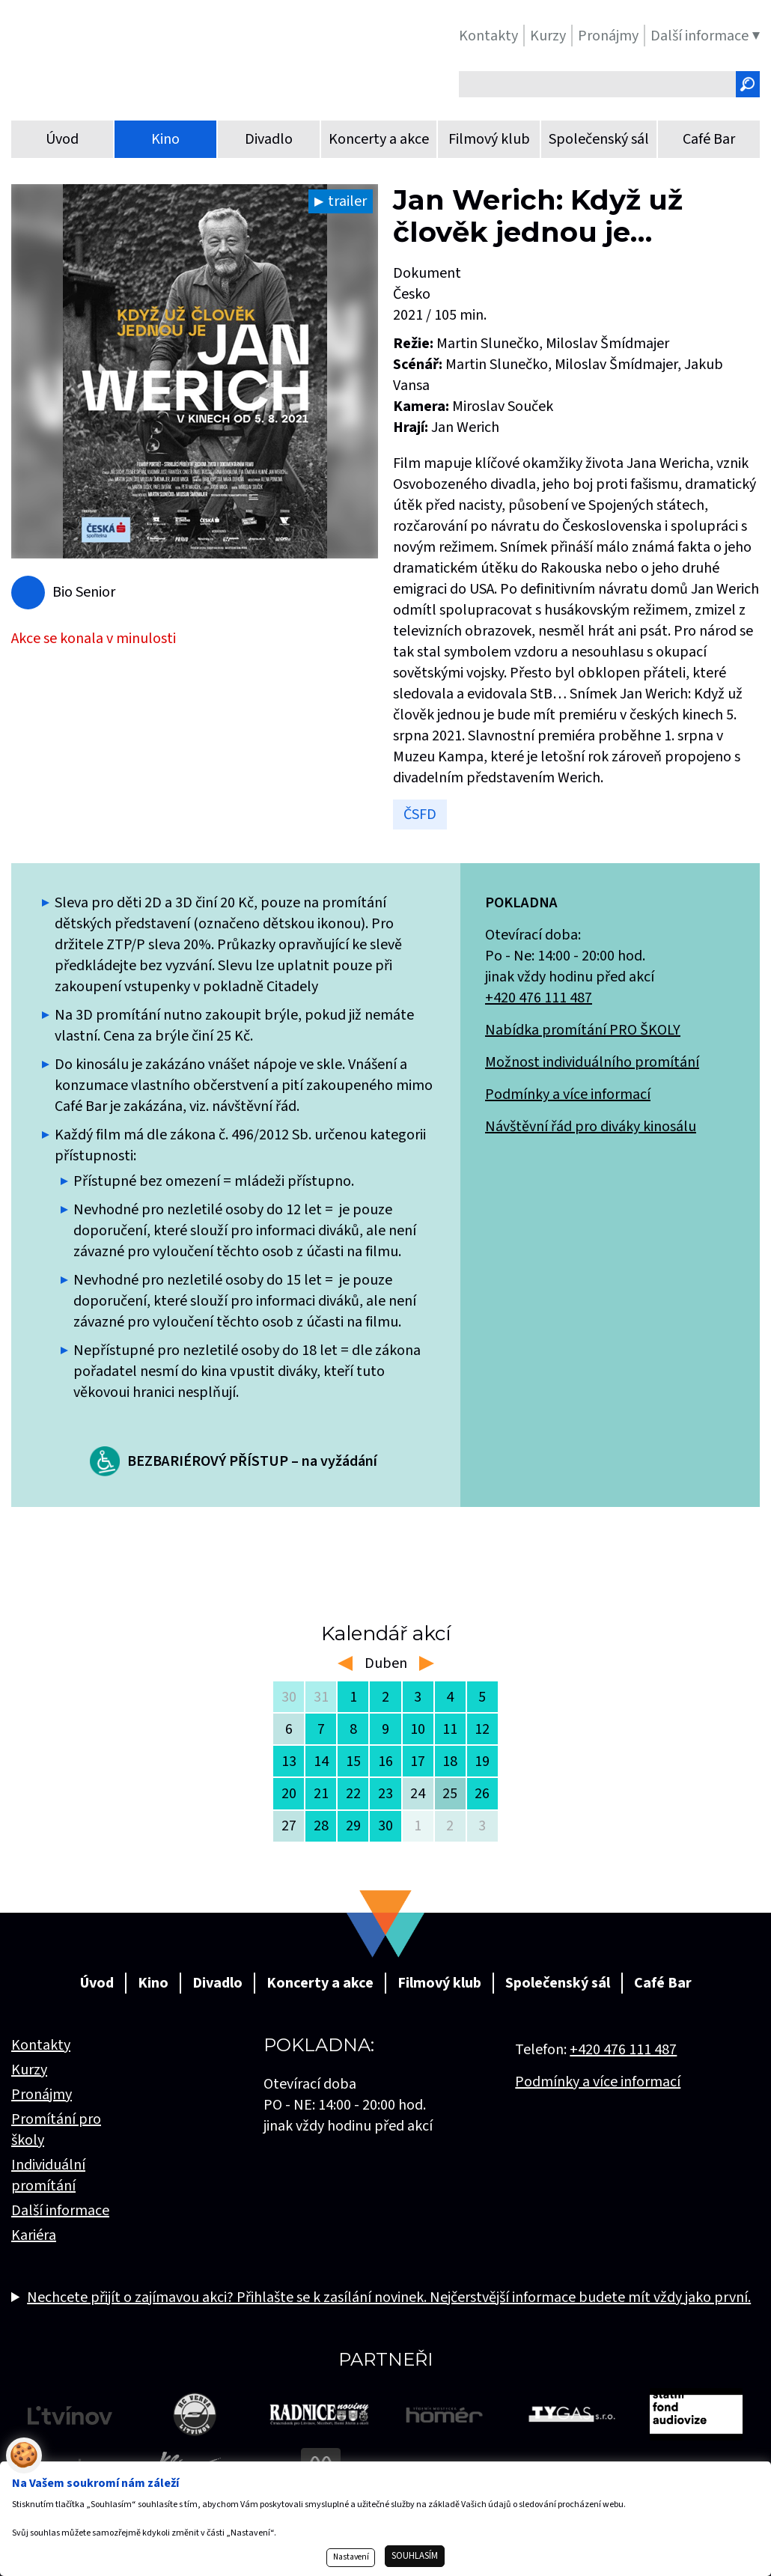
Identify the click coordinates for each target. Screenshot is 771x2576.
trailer (347, 201)
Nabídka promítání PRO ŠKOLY (582, 1030)
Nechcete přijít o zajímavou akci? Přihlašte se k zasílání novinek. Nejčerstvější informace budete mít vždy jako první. (389, 2297)
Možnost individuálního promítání (592, 1062)
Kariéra (33, 2235)
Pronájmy (41, 2094)
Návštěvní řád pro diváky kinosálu (590, 1126)
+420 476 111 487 (538, 997)
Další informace (60, 2210)
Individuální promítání (48, 2175)
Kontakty (40, 2045)
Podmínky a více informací (567, 1094)
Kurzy (29, 2069)
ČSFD (419, 814)
